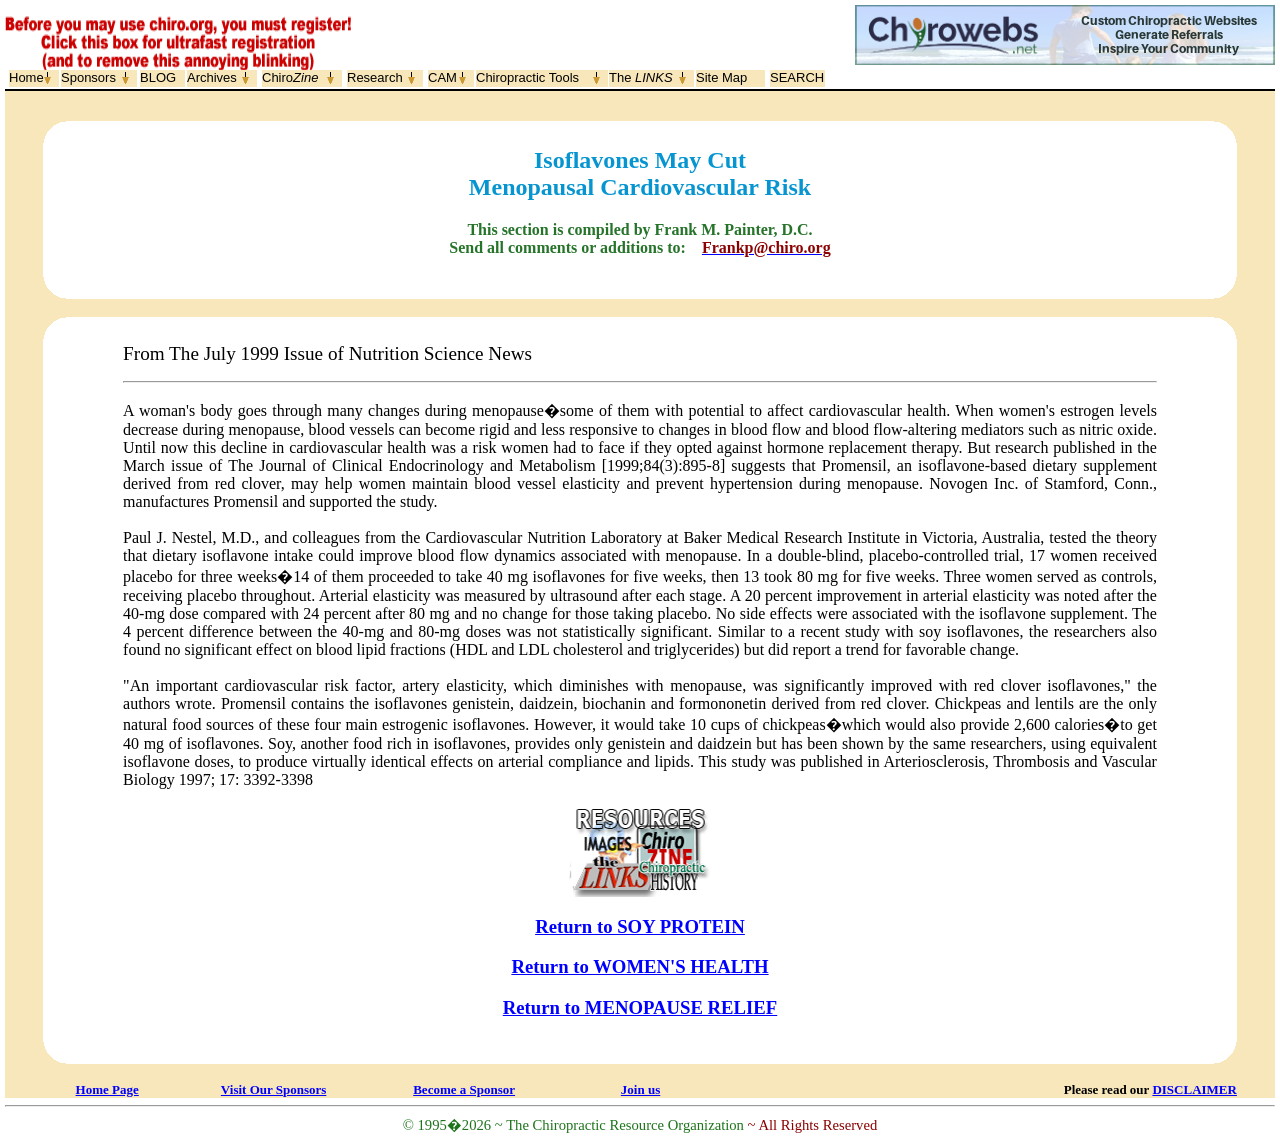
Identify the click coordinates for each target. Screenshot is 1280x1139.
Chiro (290, 77)
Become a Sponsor (464, 1089)
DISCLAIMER (1194, 1089)
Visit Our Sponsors (273, 1089)
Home (26, 77)
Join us (640, 1089)
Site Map (721, 77)
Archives (212, 77)
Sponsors (88, 77)
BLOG (158, 77)
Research (375, 77)
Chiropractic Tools (527, 77)
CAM (442, 77)
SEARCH (797, 77)
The (641, 77)
